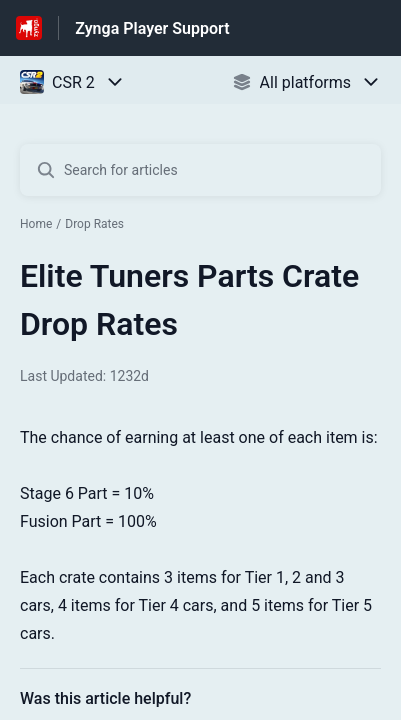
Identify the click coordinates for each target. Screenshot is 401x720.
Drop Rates (94, 224)
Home (36, 224)
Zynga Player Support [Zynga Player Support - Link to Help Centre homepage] (152, 28)
